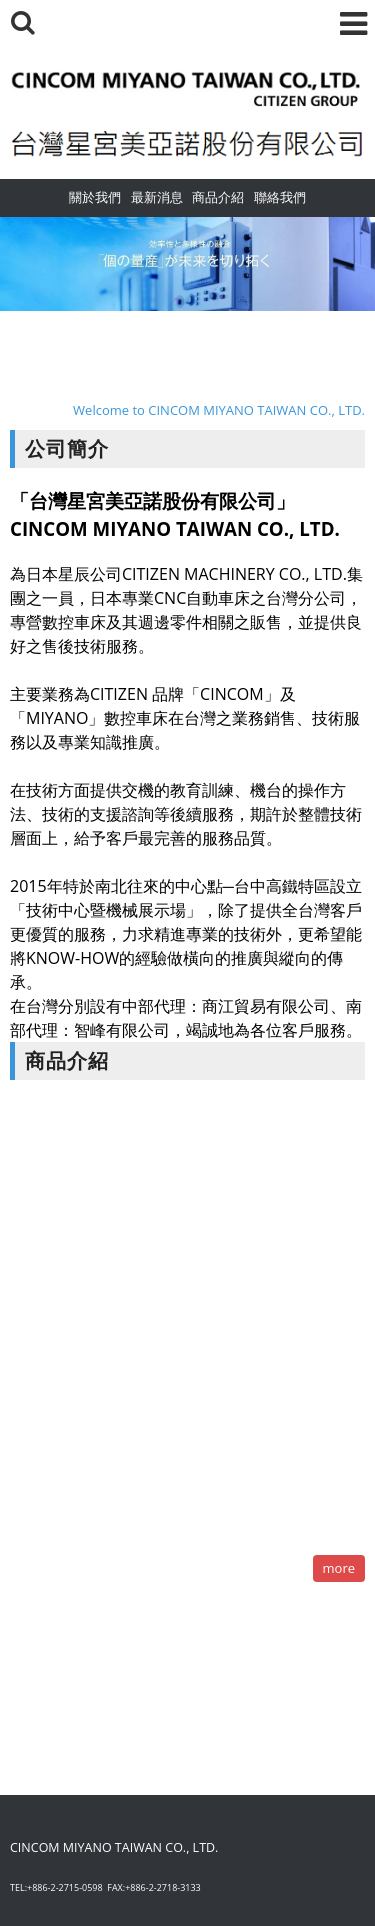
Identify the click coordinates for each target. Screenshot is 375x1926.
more (339, 1568)
